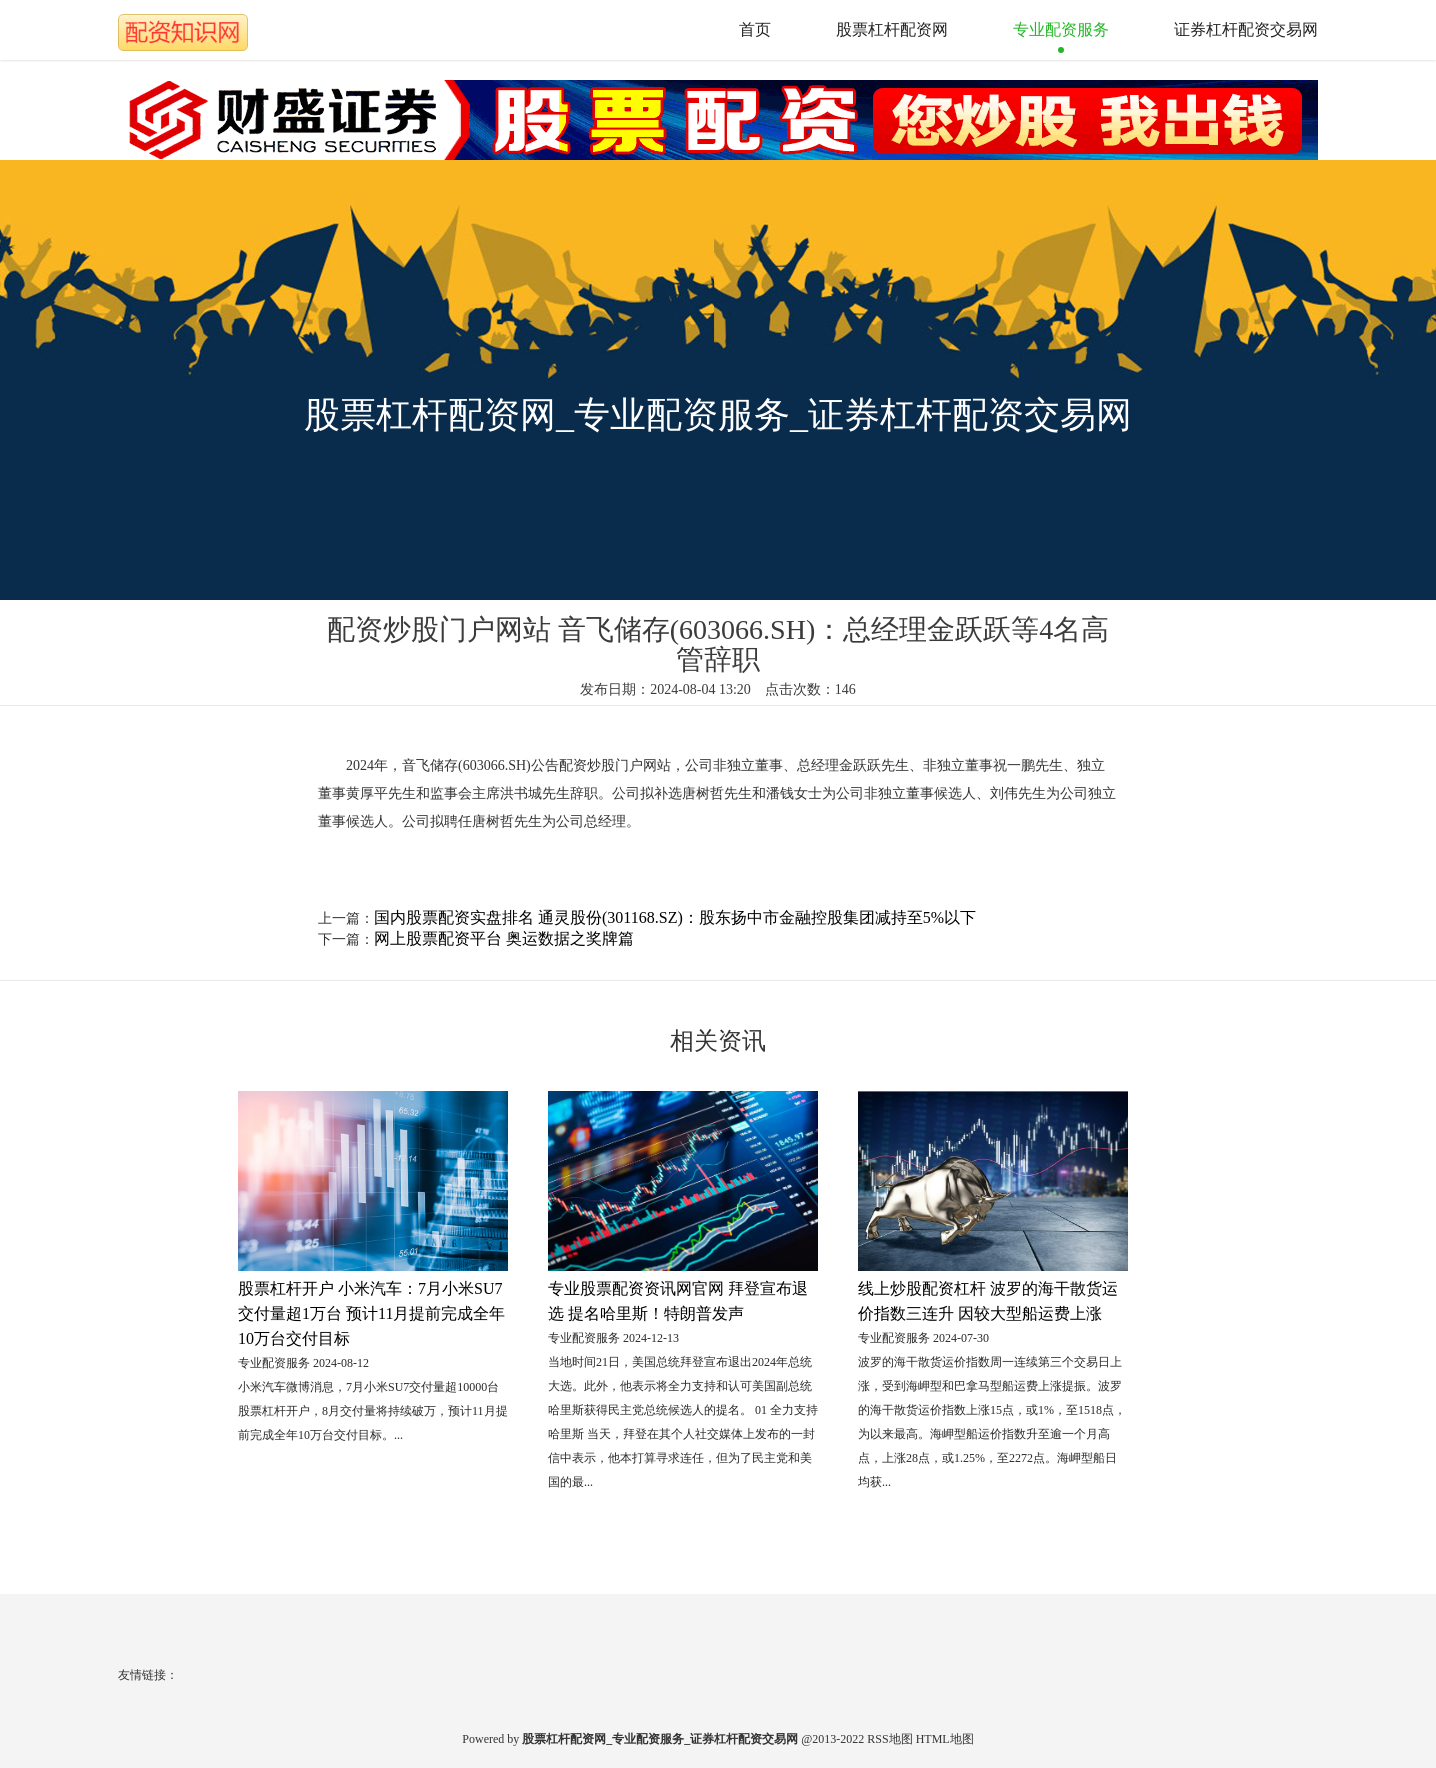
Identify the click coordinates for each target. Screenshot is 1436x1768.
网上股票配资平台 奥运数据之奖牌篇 (504, 938)
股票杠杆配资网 (892, 29)
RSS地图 (889, 1739)
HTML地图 (945, 1739)
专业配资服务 (1061, 29)
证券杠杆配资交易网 (1246, 29)
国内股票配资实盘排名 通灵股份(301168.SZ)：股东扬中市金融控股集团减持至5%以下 (675, 917)
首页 (755, 29)
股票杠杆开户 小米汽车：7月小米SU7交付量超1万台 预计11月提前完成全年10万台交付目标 (371, 1313)
